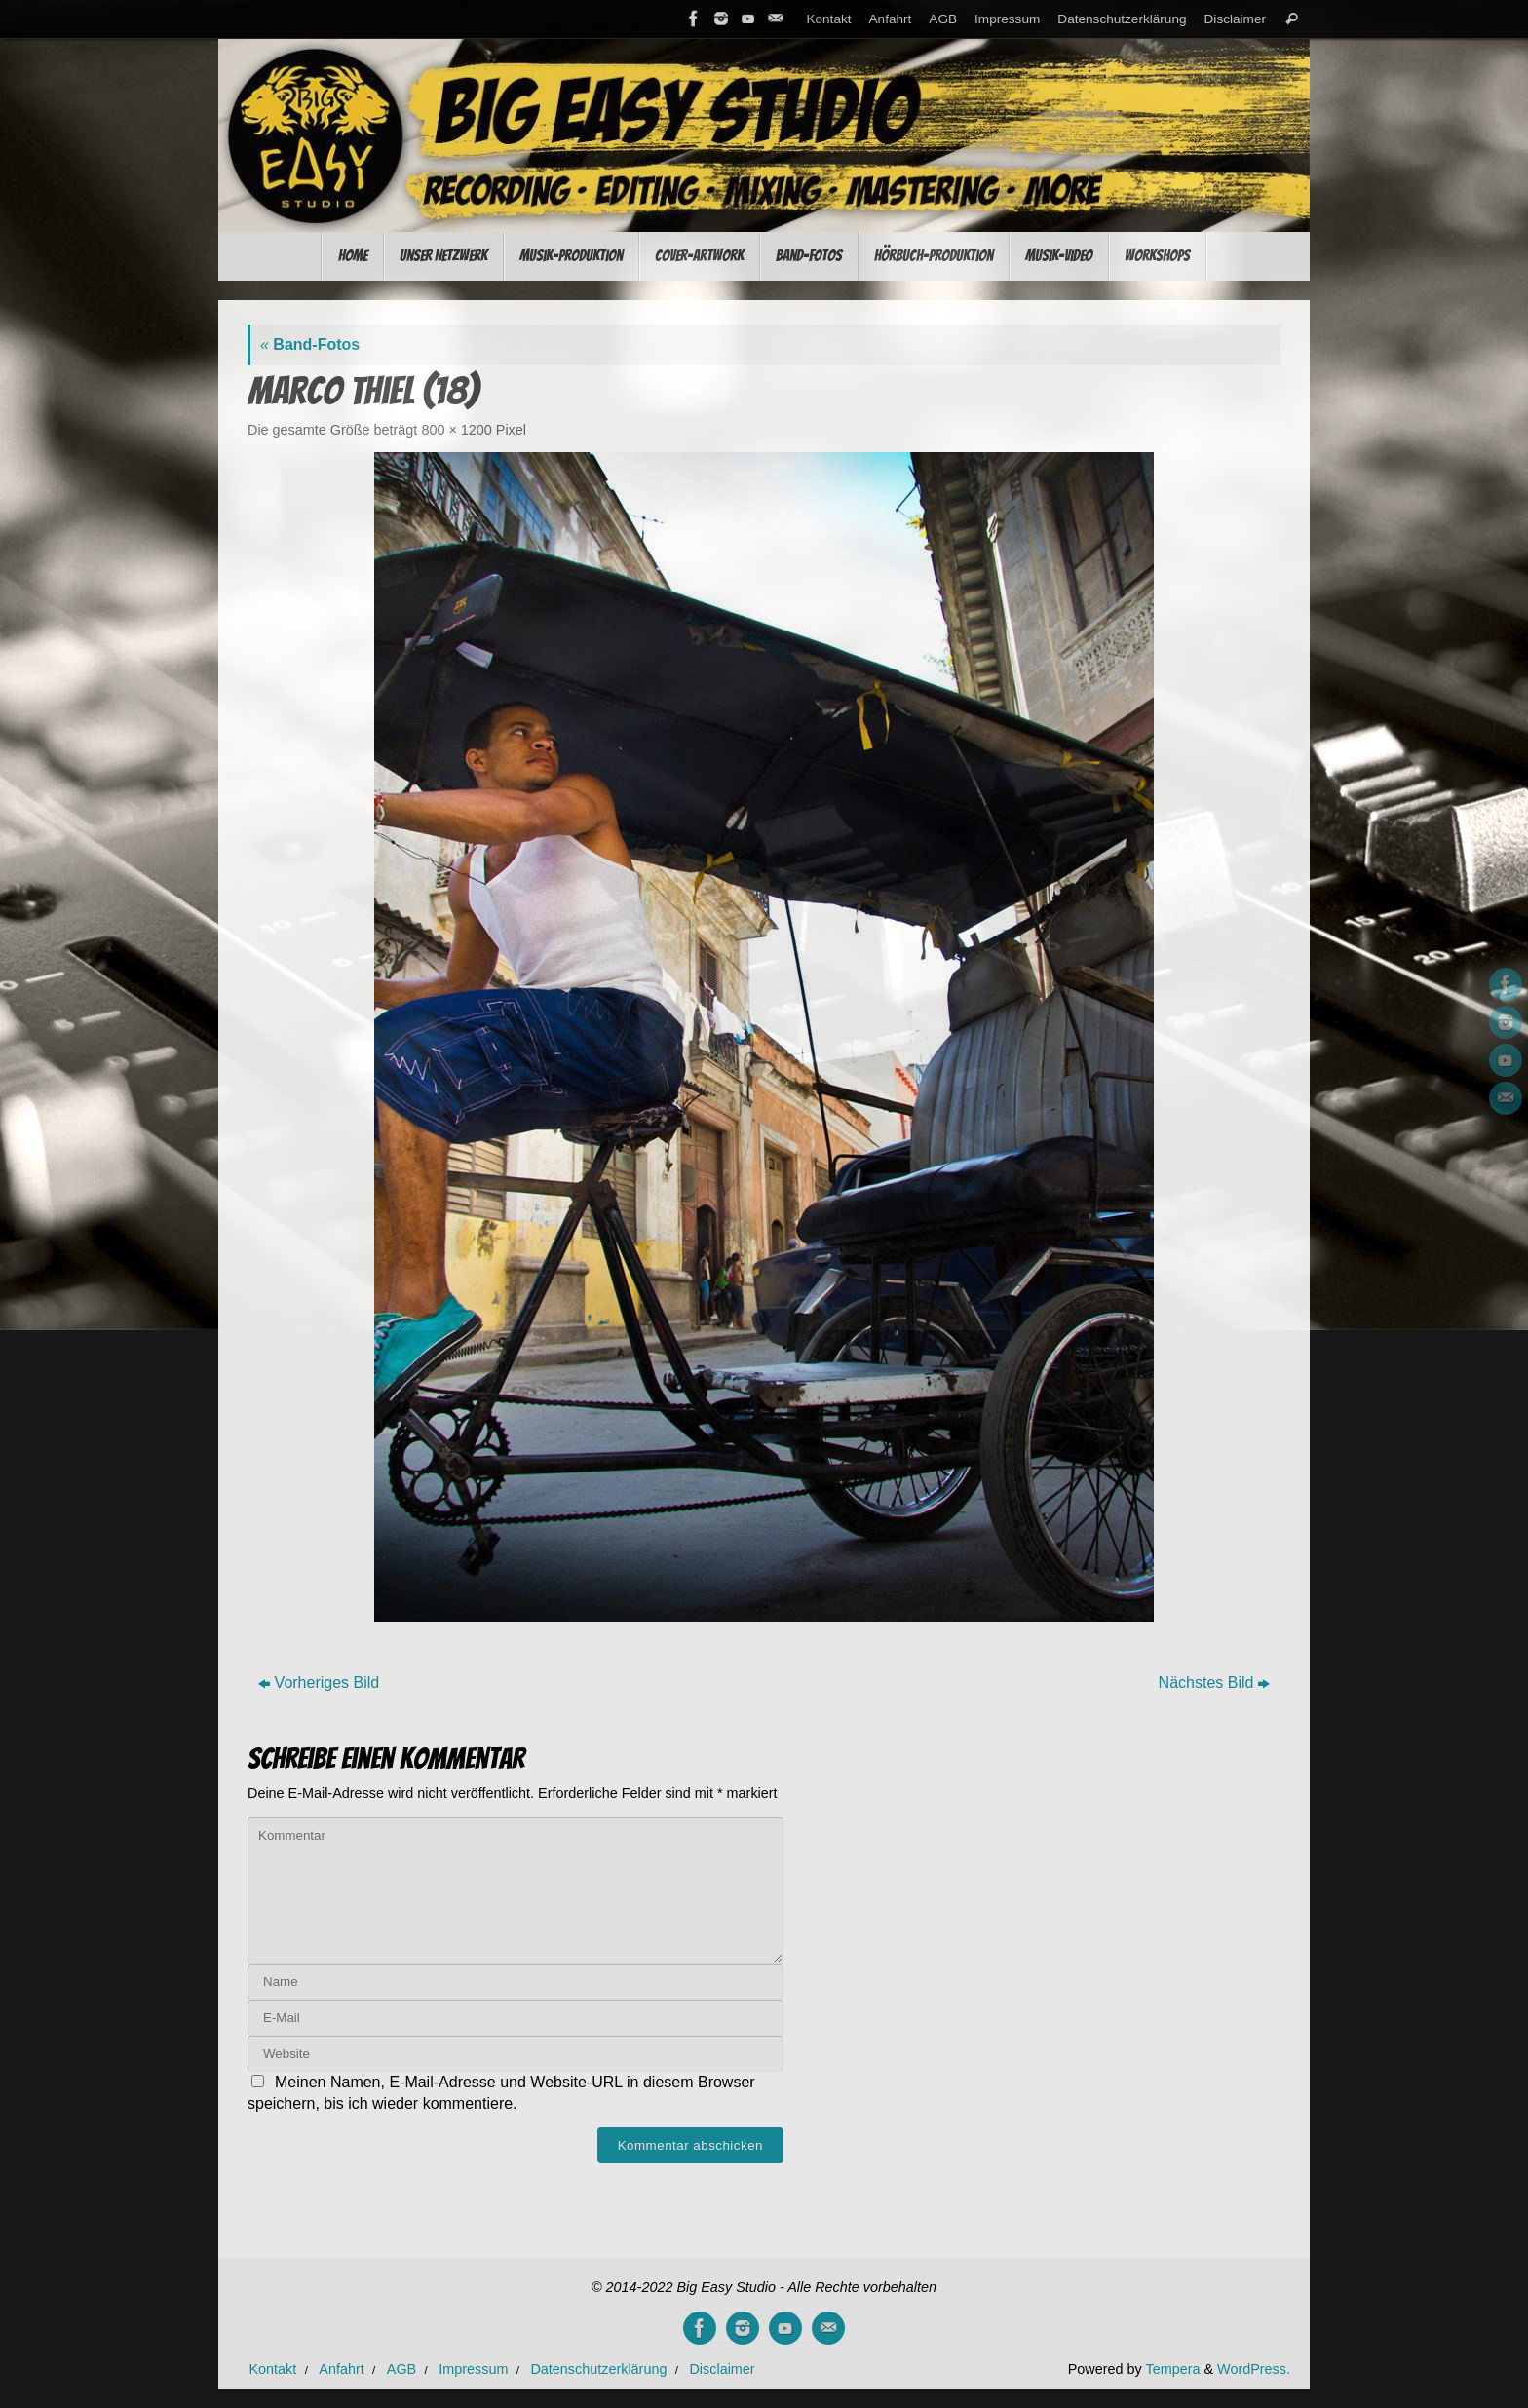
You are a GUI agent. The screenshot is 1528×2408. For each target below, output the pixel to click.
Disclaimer (1235, 19)
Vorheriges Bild (319, 1682)
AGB (943, 19)
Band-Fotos (310, 344)
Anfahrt (890, 19)
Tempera (1172, 2369)
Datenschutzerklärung (1121, 19)
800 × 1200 (456, 430)
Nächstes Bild (1215, 1682)
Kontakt (828, 19)
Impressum (1007, 19)
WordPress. (1253, 2369)
